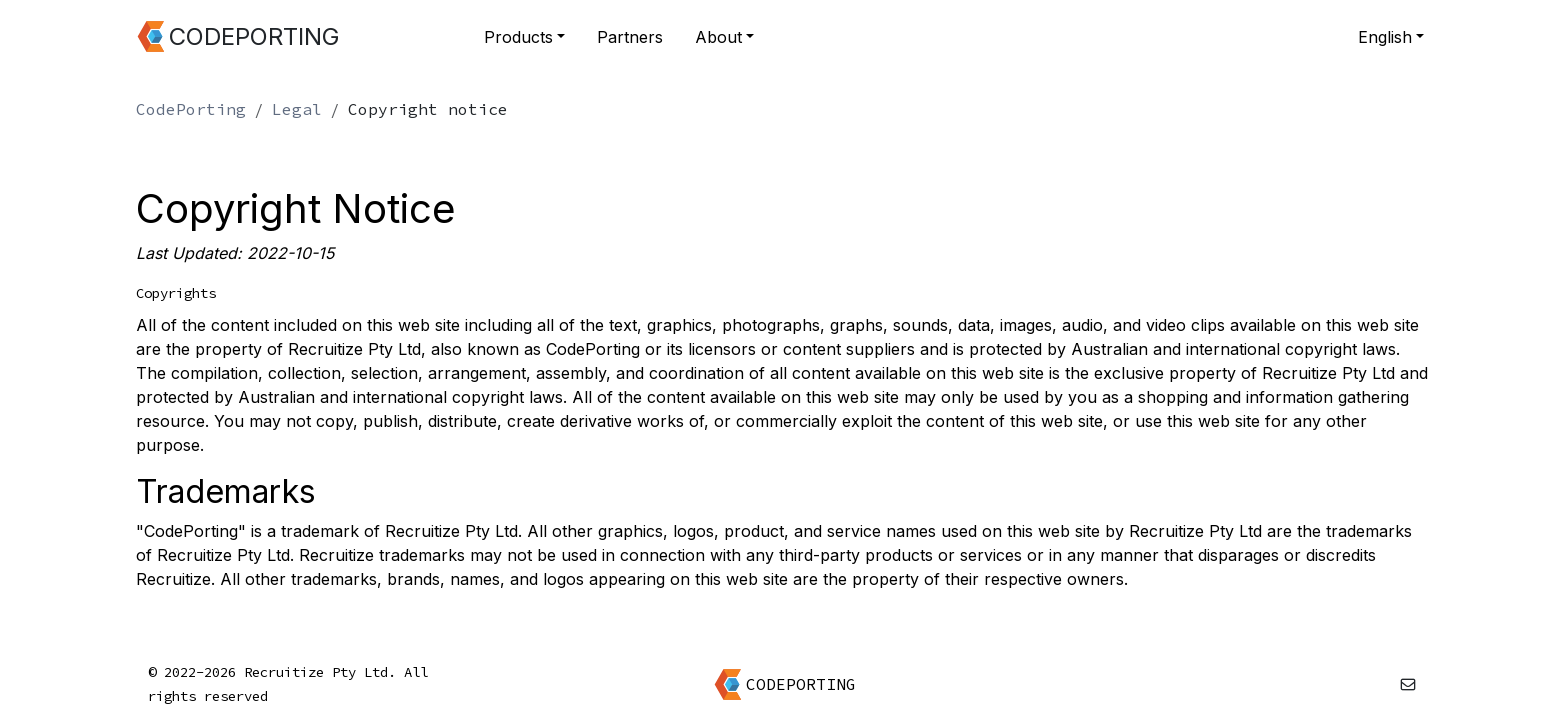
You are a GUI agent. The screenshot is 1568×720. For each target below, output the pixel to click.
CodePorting (191, 109)
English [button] (1385, 37)
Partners (630, 37)
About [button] (718, 37)
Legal (297, 109)
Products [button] (518, 37)
